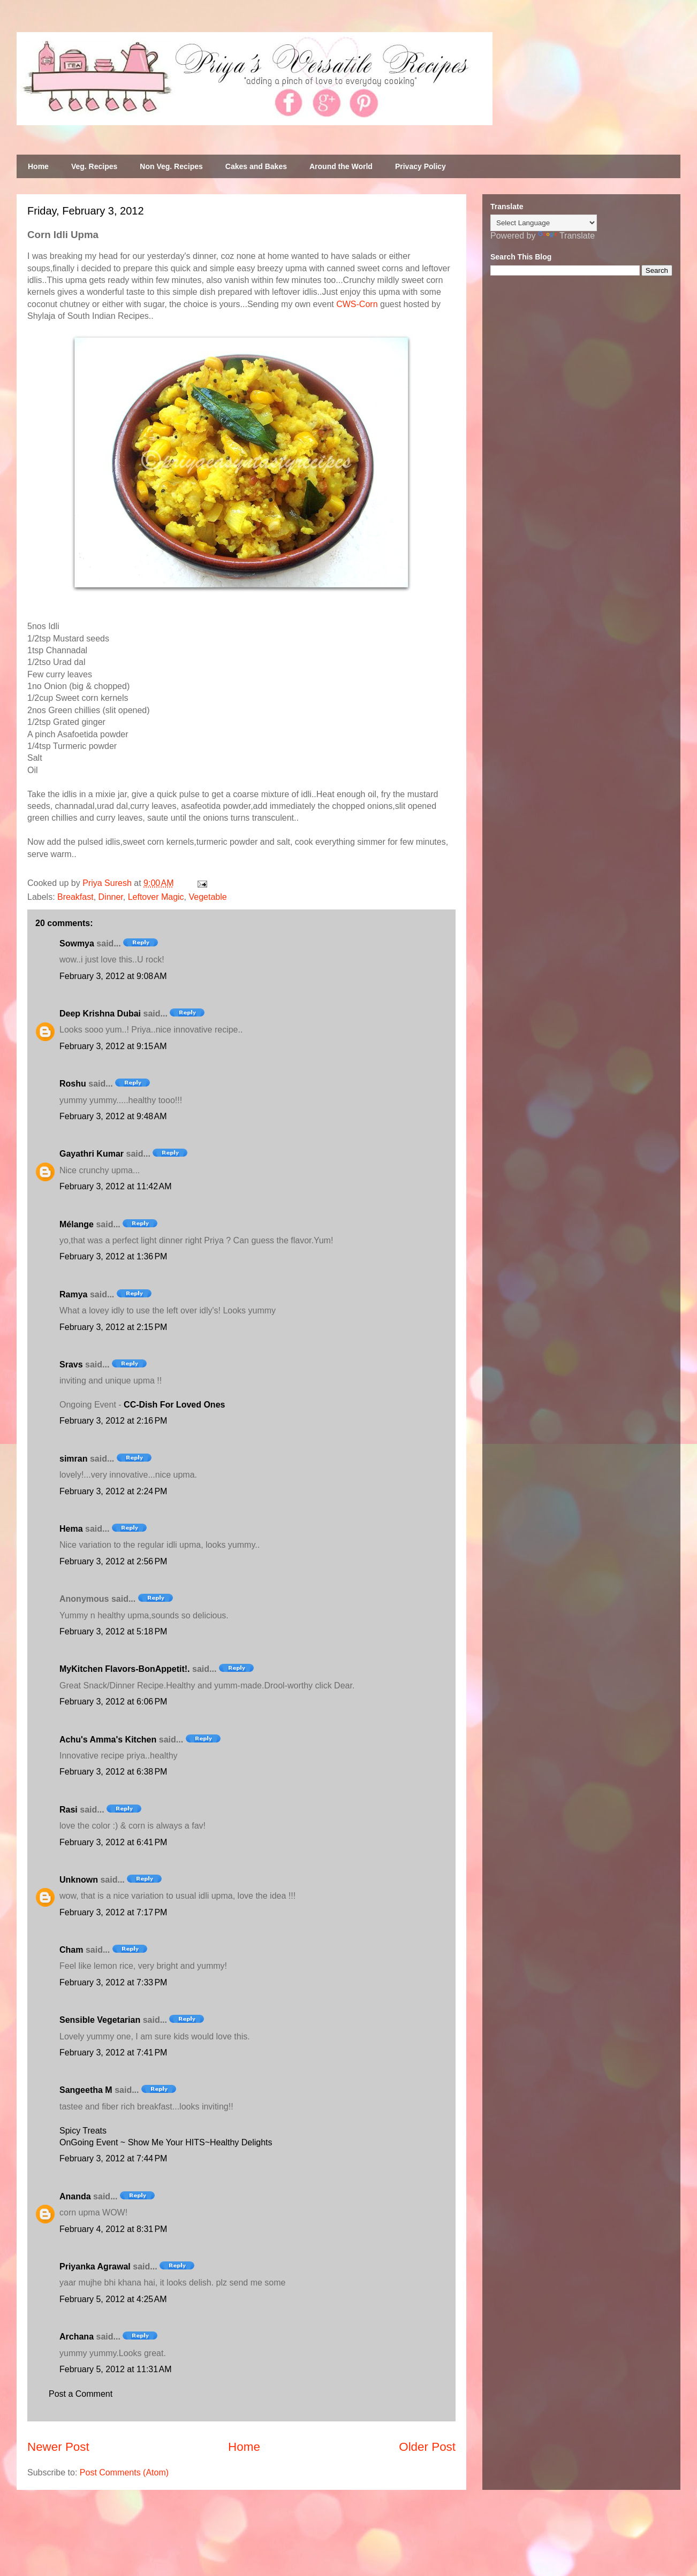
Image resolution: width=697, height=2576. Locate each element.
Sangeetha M (85, 2090)
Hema (71, 1528)
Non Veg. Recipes (171, 166)
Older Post (427, 2446)
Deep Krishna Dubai (100, 1013)
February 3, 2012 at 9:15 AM (113, 1046)
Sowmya (76, 943)
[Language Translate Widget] (543, 223)
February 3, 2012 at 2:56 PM (113, 1561)
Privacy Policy (420, 166)
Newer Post (58, 2446)
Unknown (78, 1879)
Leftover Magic (156, 896)
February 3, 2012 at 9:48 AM (113, 1116)
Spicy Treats (83, 2130)
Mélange (76, 1224)
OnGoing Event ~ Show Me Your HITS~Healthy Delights (165, 2142)
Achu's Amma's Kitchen (107, 1739)
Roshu (72, 1083)
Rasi (68, 1809)
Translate (566, 235)
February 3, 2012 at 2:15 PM (113, 1327)
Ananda (75, 2196)
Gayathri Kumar (91, 1153)
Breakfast (75, 896)
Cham (71, 1949)
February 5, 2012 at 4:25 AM (113, 2299)
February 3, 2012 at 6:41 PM (113, 1842)
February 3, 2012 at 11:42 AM (115, 1186)
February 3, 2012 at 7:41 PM (113, 2052)
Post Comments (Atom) (124, 2472)
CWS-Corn (356, 304)
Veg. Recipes (94, 166)
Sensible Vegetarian (99, 2019)
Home (38, 166)
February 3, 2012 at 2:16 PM (113, 1420)
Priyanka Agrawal (95, 2266)
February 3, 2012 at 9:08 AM (113, 976)
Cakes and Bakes (256, 166)
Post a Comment (80, 2393)
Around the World (341, 166)
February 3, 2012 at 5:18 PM (113, 1631)
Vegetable (208, 896)
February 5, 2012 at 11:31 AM (115, 2369)
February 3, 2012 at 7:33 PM (113, 1982)
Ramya (73, 1294)
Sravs (71, 1364)
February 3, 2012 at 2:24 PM (113, 1491)
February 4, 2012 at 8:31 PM (113, 2229)
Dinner (111, 896)
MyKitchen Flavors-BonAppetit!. (124, 1668)
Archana (76, 2336)
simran (73, 1458)
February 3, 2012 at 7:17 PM (113, 1912)
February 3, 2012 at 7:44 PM (113, 2158)
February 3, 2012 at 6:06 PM (113, 1701)
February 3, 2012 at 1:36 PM (113, 1256)
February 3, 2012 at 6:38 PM (113, 1771)
